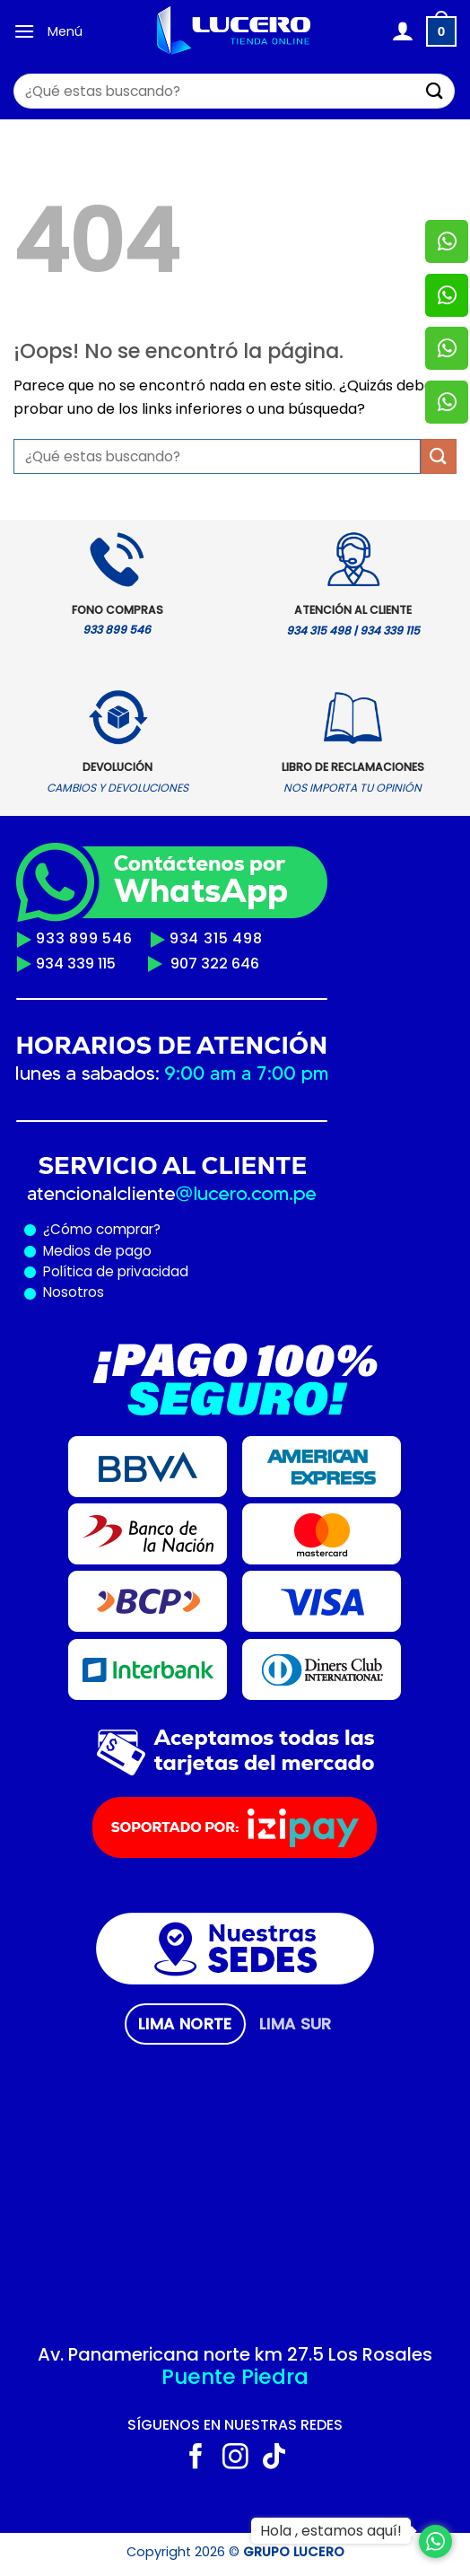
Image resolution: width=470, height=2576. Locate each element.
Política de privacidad (112, 1271)
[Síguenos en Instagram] (235, 2458)
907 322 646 (214, 963)
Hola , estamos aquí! (331, 2530)
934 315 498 (216, 938)
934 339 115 (76, 963)
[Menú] (24, 31)
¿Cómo (67, 1229)
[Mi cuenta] (402, 31)
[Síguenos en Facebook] (196, 2458)
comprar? (126, 1229)
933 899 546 (84, 938)
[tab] (185, 2024)
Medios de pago (94, 1250)
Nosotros (73, 1292)
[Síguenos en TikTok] (274, 2458)
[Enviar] (435, 91)
